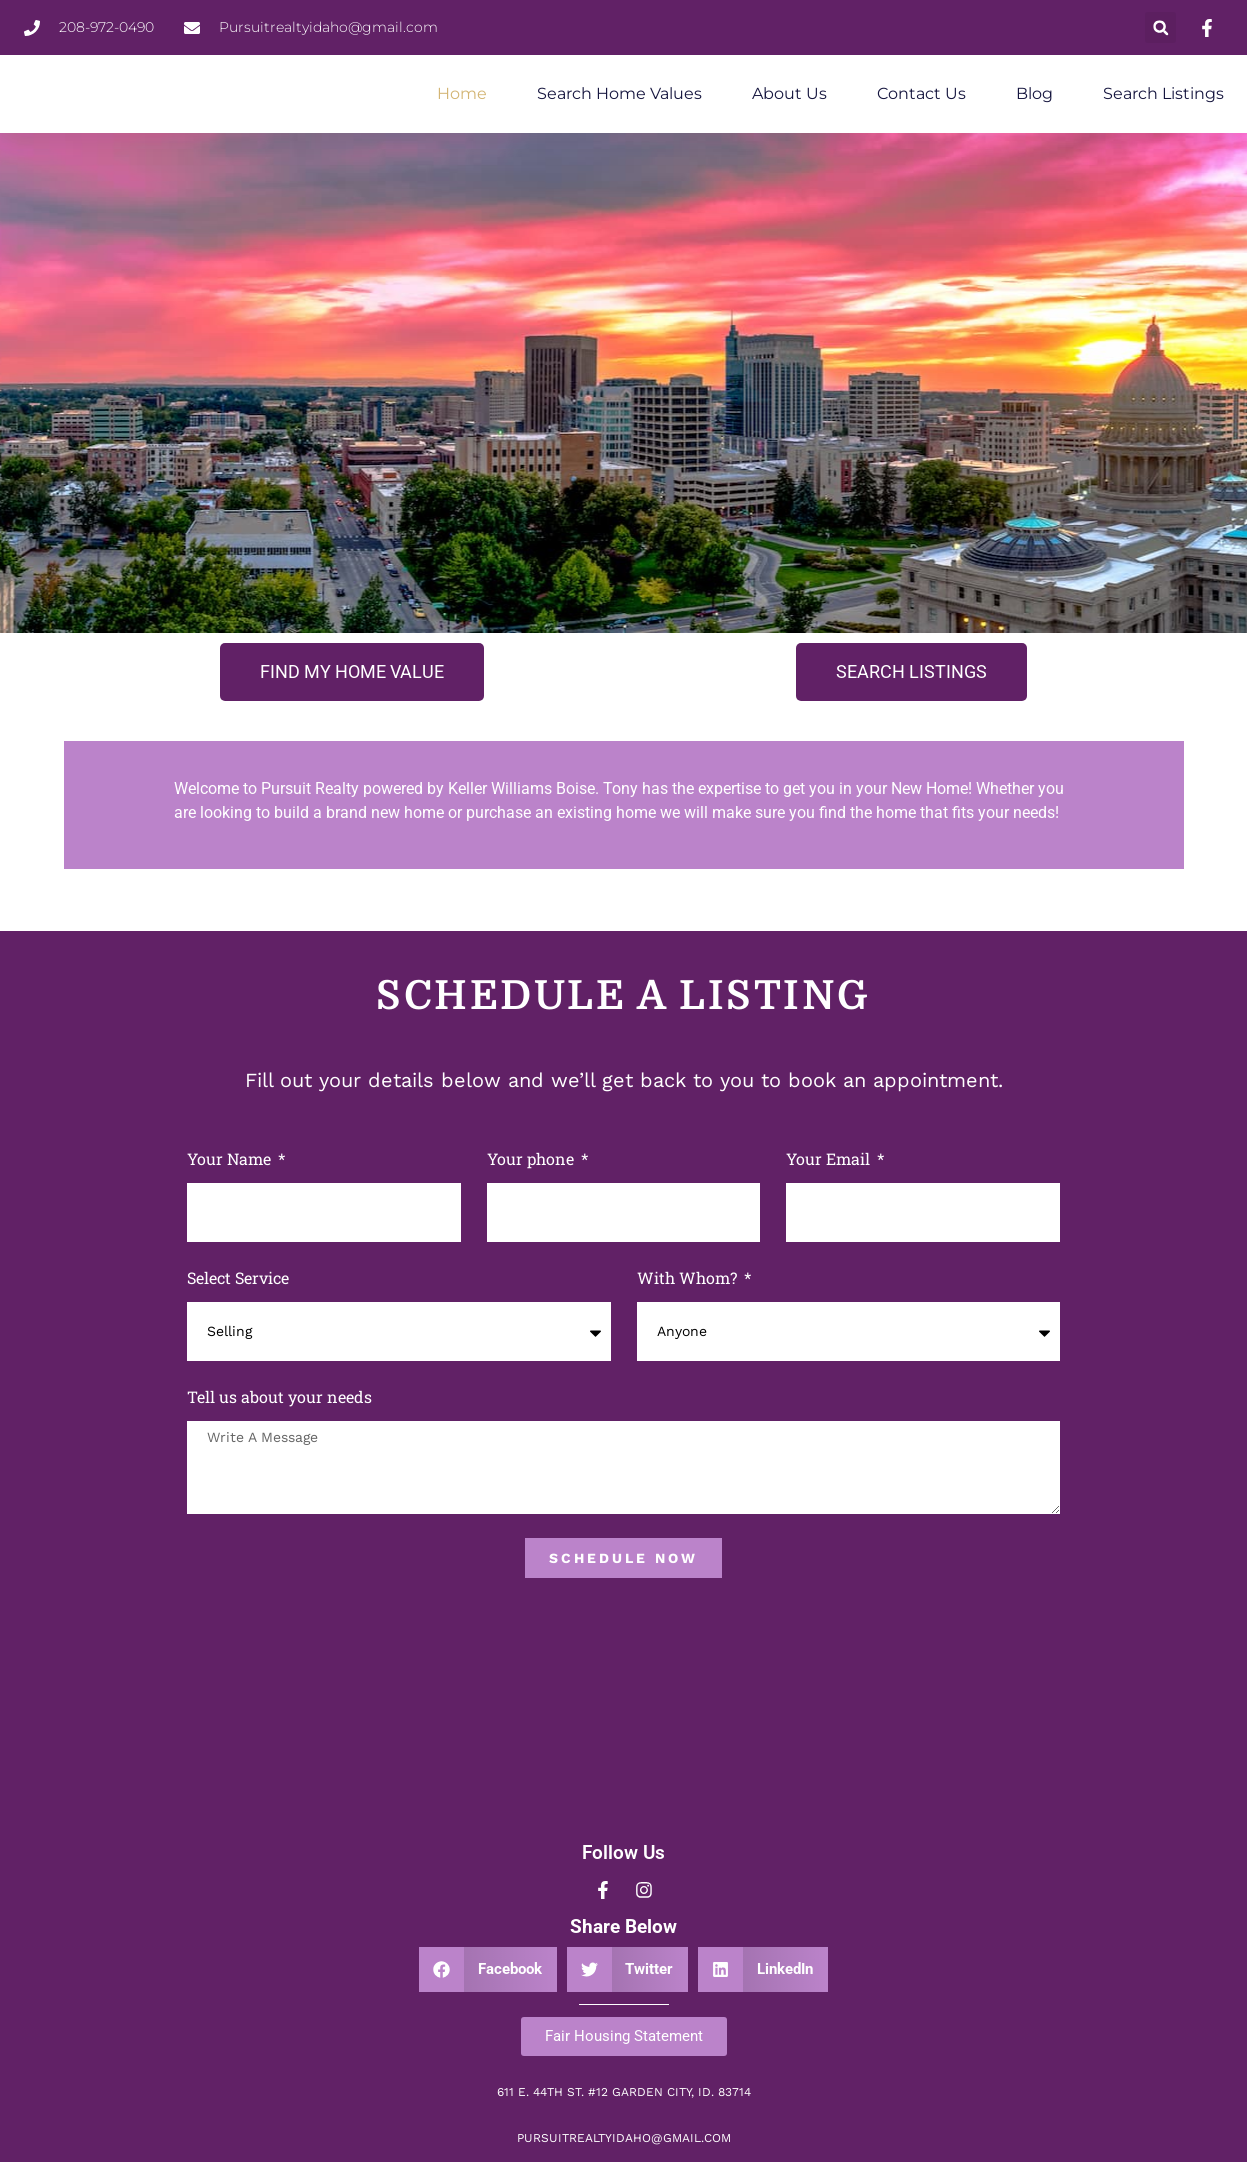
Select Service (238, 1277)
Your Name (231, 1158)
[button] (1160, 27)
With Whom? (689, 1277)
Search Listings (1163, 93)
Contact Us (921, 93)
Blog (1034, 93)
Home (462, 93)
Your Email (830, 1158)
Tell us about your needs (279, 1396)
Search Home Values (619, 93)
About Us (789, 93)
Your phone (532, 1158)
